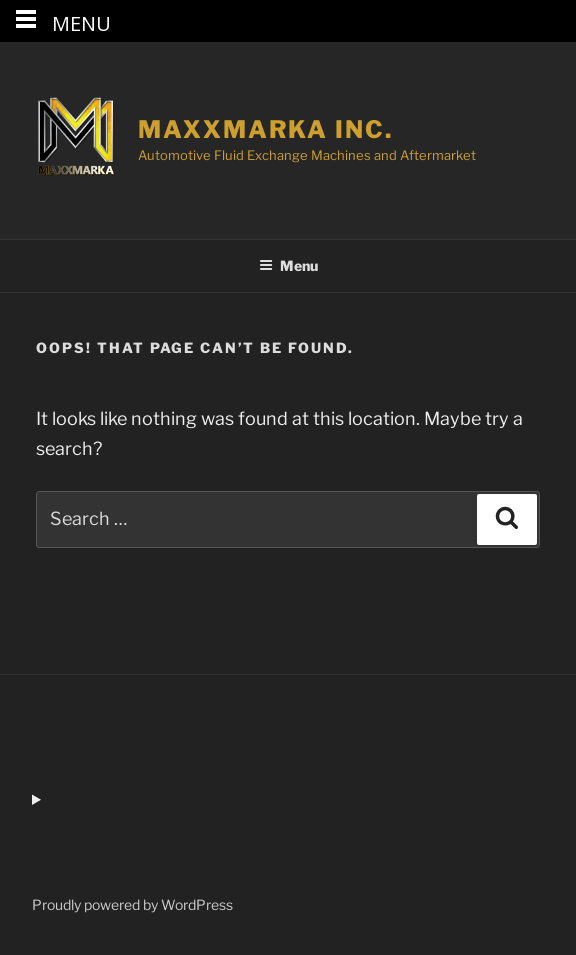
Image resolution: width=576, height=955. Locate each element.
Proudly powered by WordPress (132, 904)
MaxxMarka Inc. (265, 129)
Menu (288, 265)
